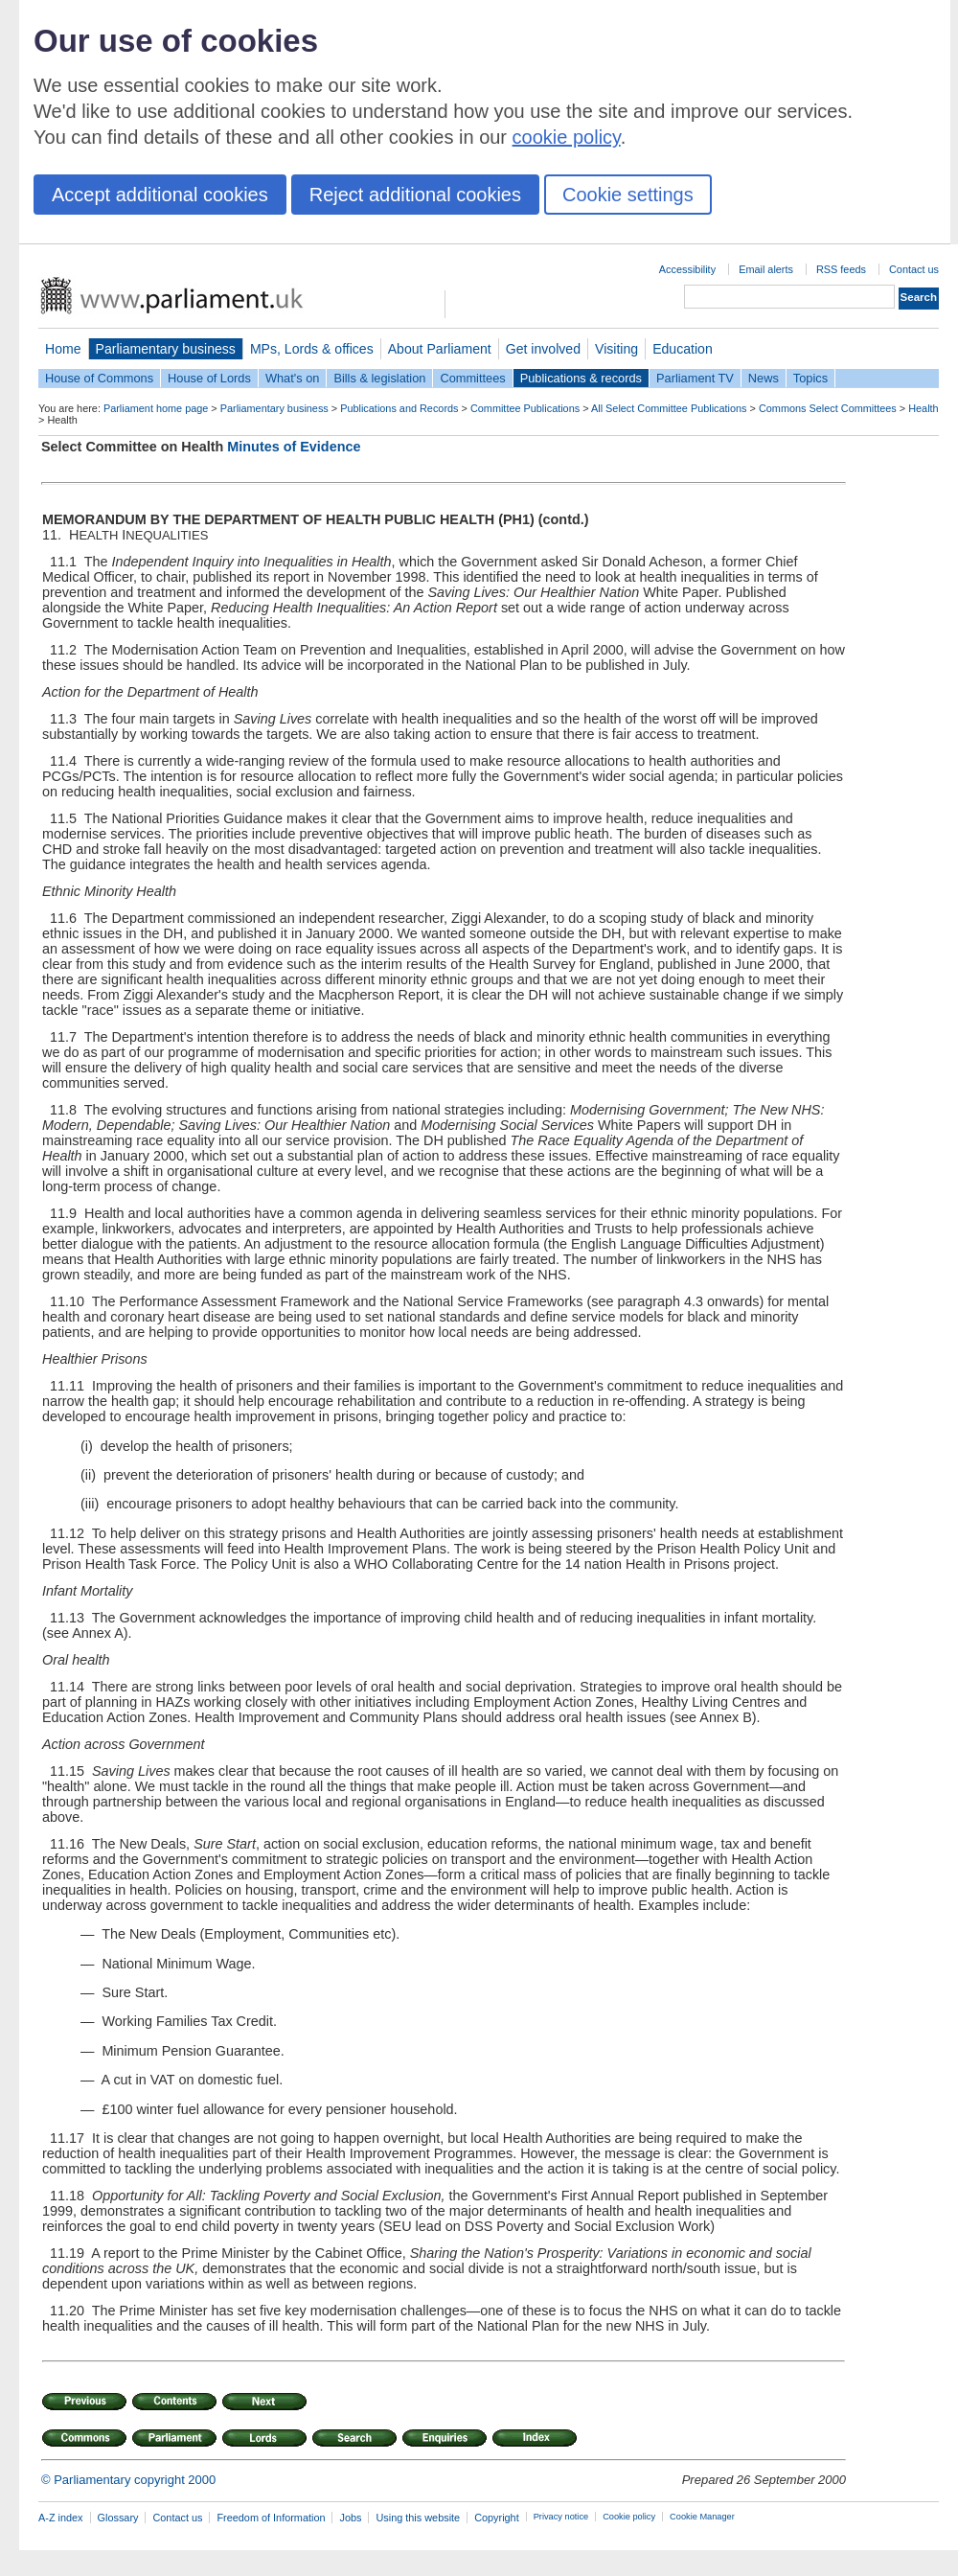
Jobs (350, 2517)
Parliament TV (695, 378)
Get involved (543, 348)
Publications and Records (399, 408)
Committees (472, 378)
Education (682, 348)
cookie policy (567, 137)
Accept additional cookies (160, 194)
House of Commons (99, 378)
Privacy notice (561, 2516)
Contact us (914, 269)
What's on (292, 378)
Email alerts (766, 269)
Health (923, 408)
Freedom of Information (271, 2517)
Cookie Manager (702, 2516)
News (763, 378)
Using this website (418, 2517)
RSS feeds (841, 269)
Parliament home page (155, 408)
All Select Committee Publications (669, 408)
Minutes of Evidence (293, 446)
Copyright (496, 2517)
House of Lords (209, 378)
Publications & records (581, 378)
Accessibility (687, 269)
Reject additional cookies (415, 194)
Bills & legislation (379, 378)
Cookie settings (628, 194)
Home (63, 348)
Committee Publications (525, 408)
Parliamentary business (166, 348)
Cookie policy (629, 2516)
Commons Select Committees (828, 408)
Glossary (118, 2517)
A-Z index (60, 2517)
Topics (810, 378)
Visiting (616, 348)
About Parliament (439, 348)
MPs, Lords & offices (312, 348)
